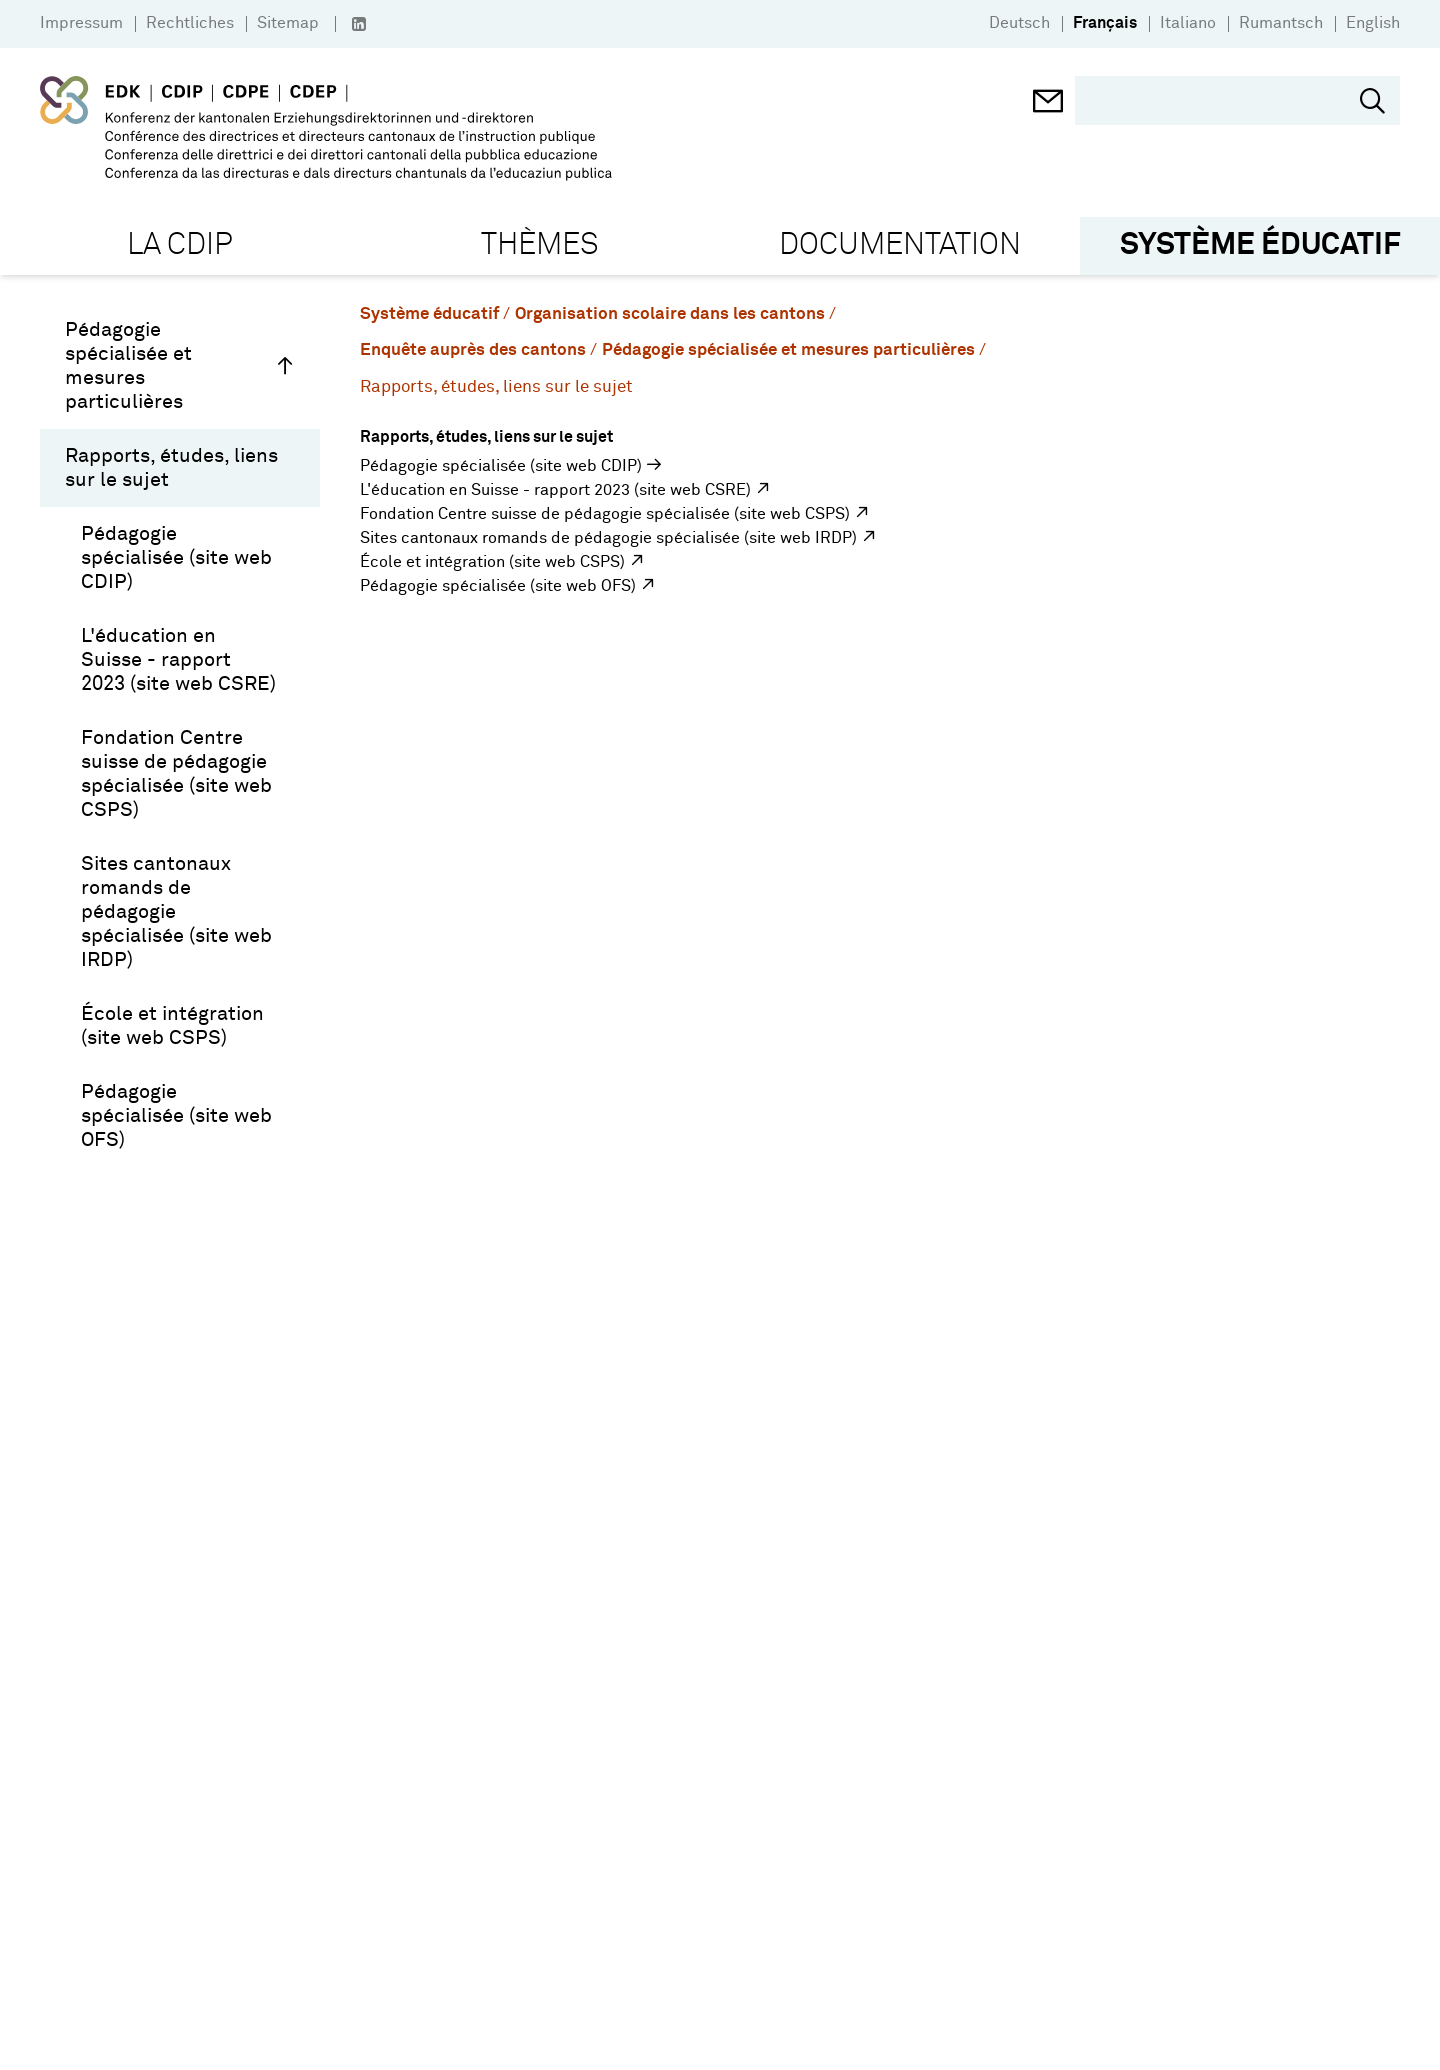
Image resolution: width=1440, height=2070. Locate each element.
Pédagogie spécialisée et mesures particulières (180, 366)
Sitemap (288, 23)
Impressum (81, 23)
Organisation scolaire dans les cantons (670, 314)
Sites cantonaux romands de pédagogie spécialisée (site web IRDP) (176, 912)
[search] (1222, 100)
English (1373, 23)
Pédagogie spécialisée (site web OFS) (176, 1116)
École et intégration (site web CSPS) (172, 1026)
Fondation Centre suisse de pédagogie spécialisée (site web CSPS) (176, 774)
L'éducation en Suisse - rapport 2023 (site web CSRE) (178, 660)
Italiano (1188, 23)
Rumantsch (1281, 23)
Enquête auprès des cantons (473, 350)
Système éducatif (429, 314)
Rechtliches (190, 23)
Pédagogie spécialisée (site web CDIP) (176, 558)
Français (1105, 23)
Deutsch (1019, 23)
